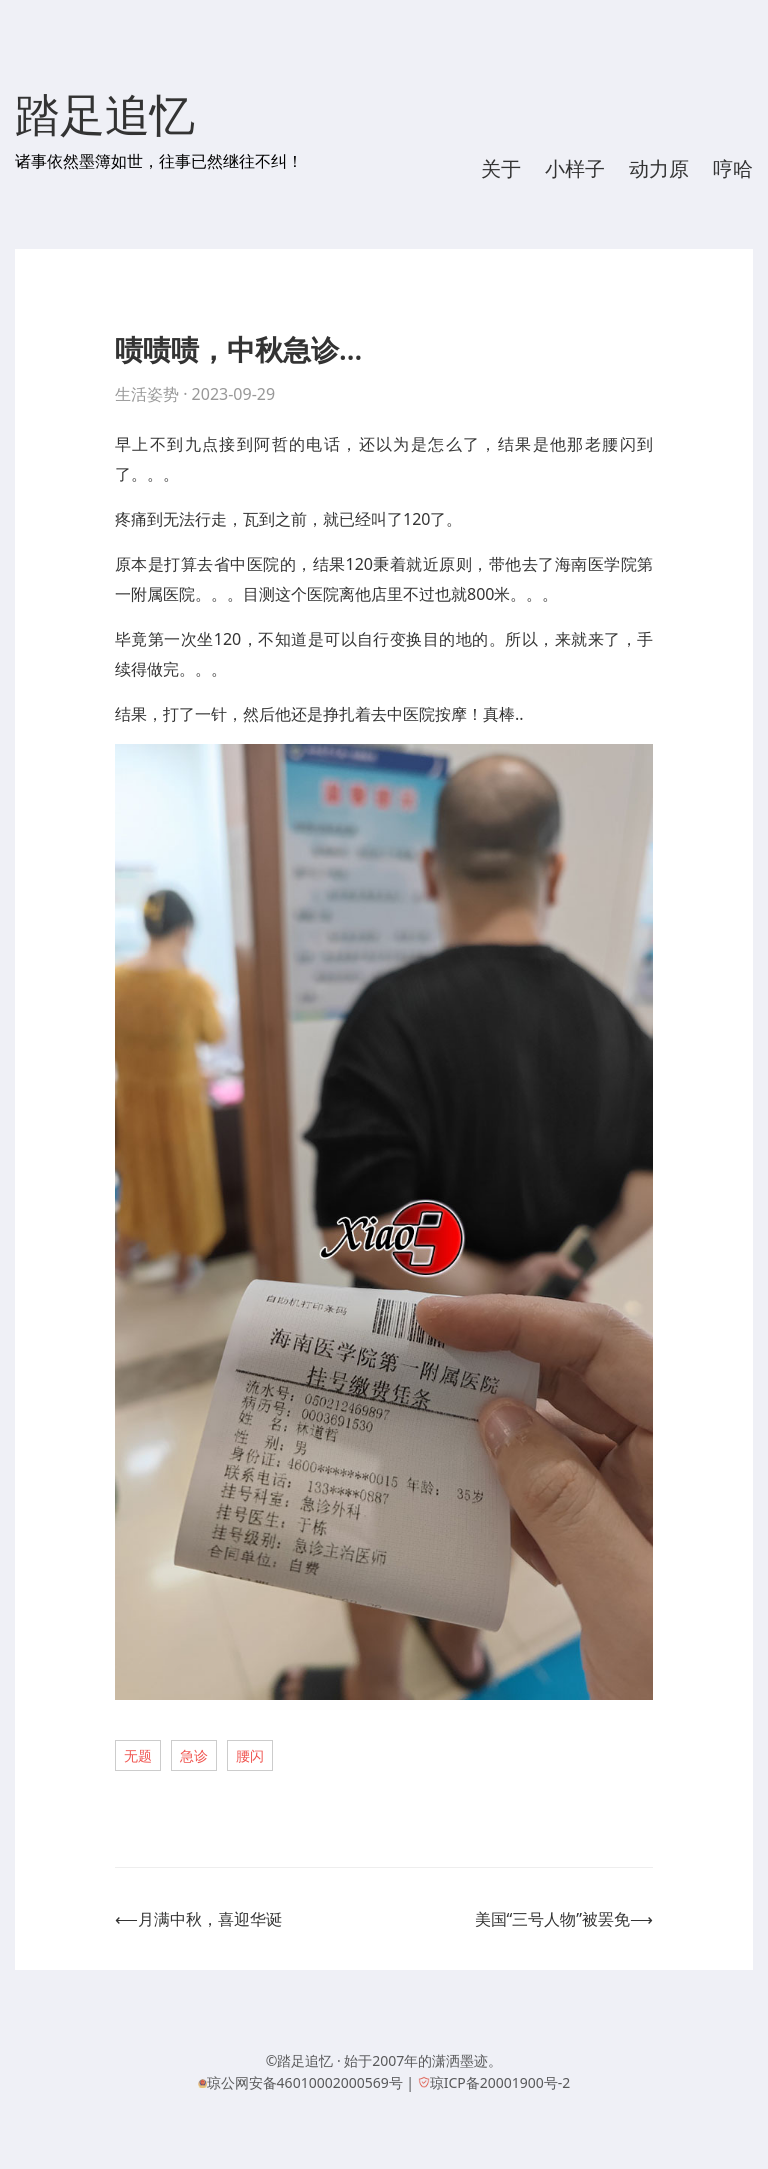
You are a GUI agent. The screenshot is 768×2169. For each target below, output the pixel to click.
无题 (138, 1755)
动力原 (659, 169)
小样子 (575, 169)
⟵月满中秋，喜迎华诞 (198, 1919)
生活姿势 (147, 394)
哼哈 (733, 169)
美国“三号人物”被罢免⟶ (564, 1919)
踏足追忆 (105, 116)
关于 (501, 169)
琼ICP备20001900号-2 (500, 2082)
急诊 (194, 1755)
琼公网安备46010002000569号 (305, 2082)
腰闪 (250, 1755)
